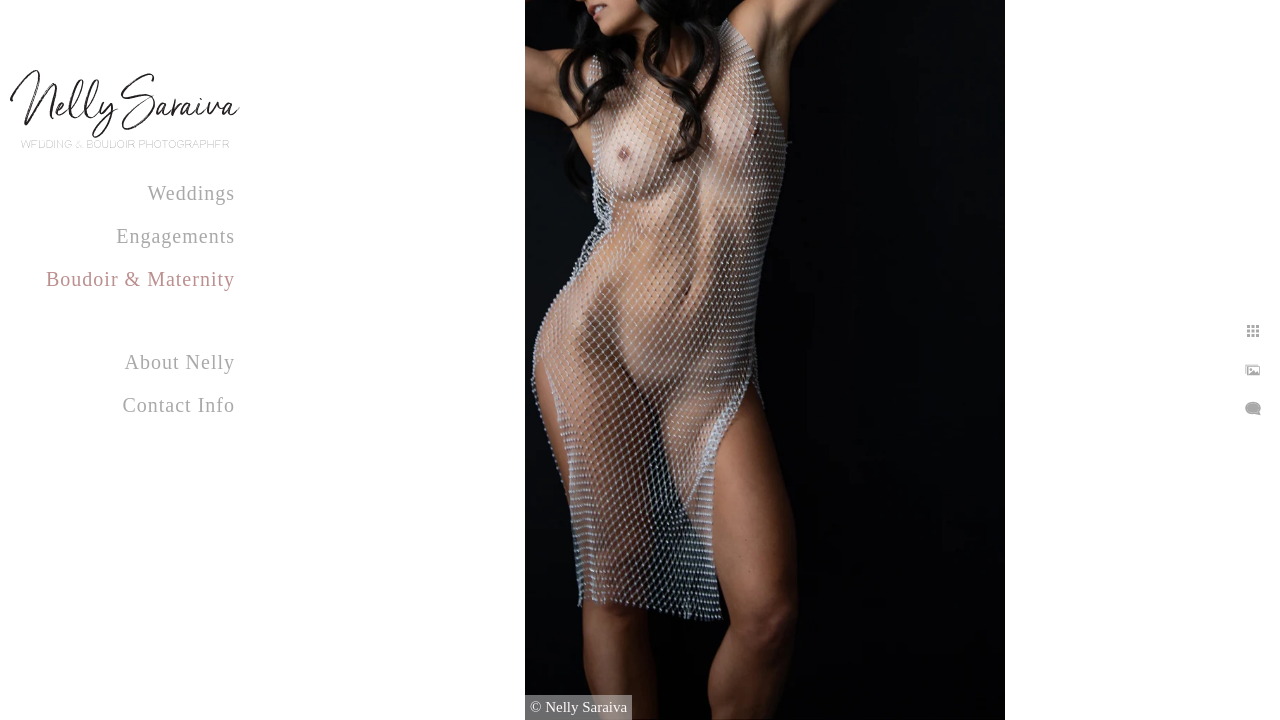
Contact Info (178, 405)
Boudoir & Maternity (140, 279)
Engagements (175, 236)
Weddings (192, 193)
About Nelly (180, 362)
